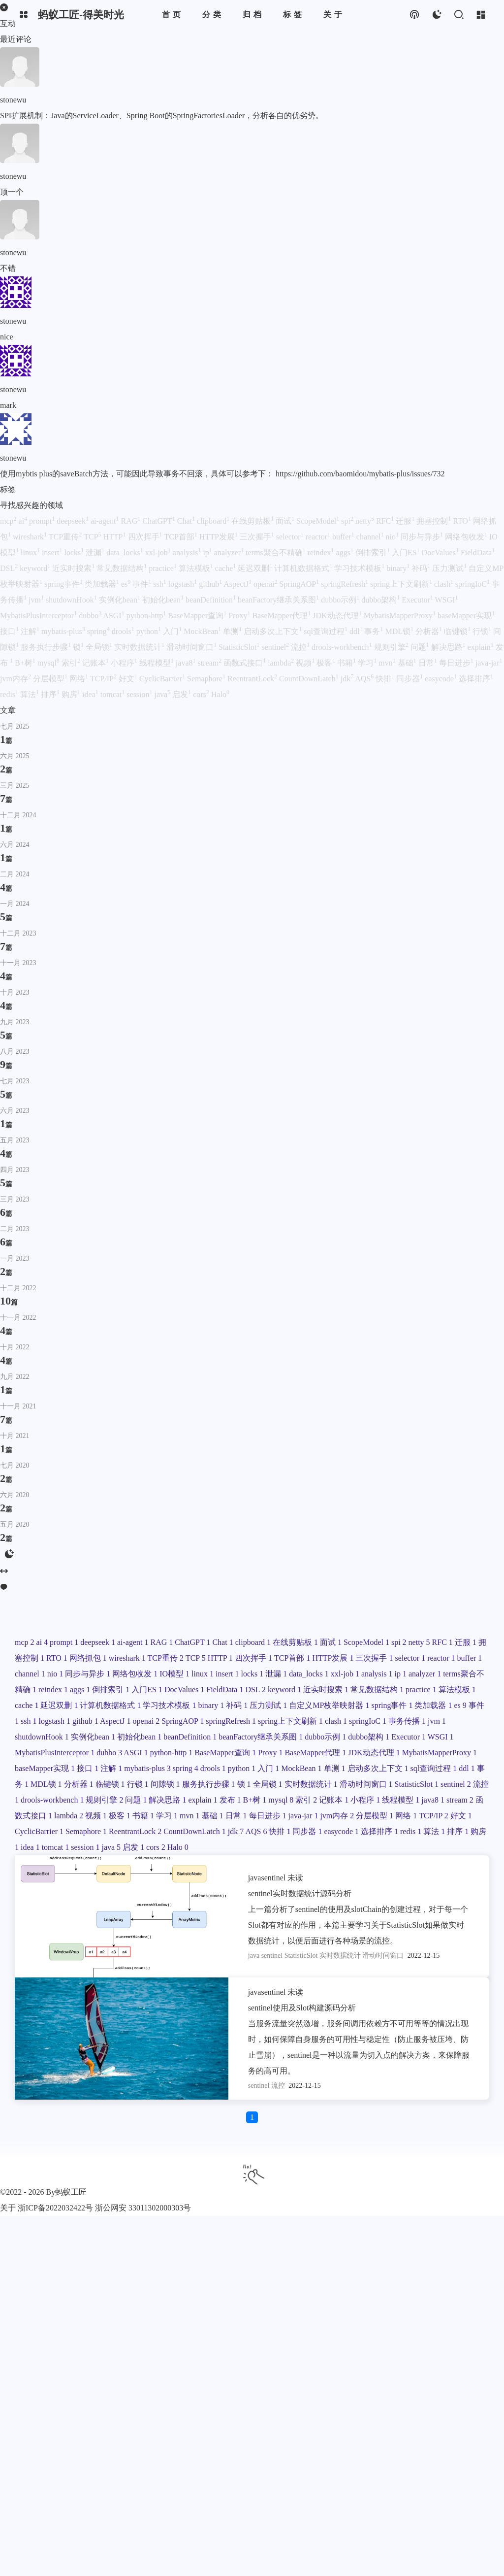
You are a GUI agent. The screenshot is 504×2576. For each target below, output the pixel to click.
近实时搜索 (74, 568)
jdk (348, 678)
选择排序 (476, 678)
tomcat (113, 694)
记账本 (96, 663)
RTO (463, 521)
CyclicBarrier (163, 678)
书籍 (347, 663)
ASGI (114, 615)
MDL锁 (400, 631)
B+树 (26, 663)
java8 (187, 663)
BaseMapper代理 (282, 615)
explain (482, 647)
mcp (9, 521)
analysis (188, 552)
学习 (368, 663)
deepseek (74, 521)
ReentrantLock (253, 678)
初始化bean (164, 600)
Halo (220, 694)
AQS (365, 678)
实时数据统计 (140, 647)
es (126, 584)
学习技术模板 (360, 568)
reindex (322, 552)
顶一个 (12, 192)
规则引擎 (392, 647)
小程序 (125, 663)
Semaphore (207, 678)
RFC (386, 521)
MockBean (203, 631)
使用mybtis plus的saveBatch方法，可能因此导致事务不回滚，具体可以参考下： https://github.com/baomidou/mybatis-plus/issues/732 (222, 473)
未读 (295, 1877)
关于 (8, 2208)
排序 (51, 694)
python (149, 631)
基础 (408, 663)
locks (75, 552)
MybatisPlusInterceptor (39, 615)
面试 (286, 521)
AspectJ (238, 584)
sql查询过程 (326, 631)
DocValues (441, 552)
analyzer (230, 552)
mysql (49, 663)
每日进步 (457, 663)
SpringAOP (300, 584)
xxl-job (159, 552)
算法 (30, 694)
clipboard (214, 521)
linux (31, 552)
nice (6, 337)
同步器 (410, 678)
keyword (36, 568)
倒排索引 (373, 552)
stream (210, 663)
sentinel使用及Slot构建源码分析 (302, 2008)
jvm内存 (16, 678)
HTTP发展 (219, 537)
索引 (72, 663)
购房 (72, 694)
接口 (10, 631)
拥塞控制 (434, 521)
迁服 (406, 521)
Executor (418, 600)
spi (348, 521)
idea (91, 694)
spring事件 (64, 584)
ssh (160, 584)
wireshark (31, 537)
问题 (420, 647)
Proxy (240, 615)
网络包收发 (467, 537)
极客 (326, 663)
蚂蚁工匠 (71, 2192)
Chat (187, 521)
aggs (345, 552)
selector (291, 537)
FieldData (478, 552)
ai (24, 521)
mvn (387, 663)
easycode (442, 678)
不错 (8, 268)
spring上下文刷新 (402, 584)
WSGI (446, 600)
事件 (142, 584)
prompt (43, 521)
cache (226, 568)
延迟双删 (256, 568)
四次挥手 (146, 537)
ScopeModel (318, 521)
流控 (301, 647)
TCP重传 (66, 537)
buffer (344, 537)
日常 (428, 663)
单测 (233, 631)
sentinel (276, 647)
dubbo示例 (341, 600)
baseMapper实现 (466, 615)
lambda (282, 663)
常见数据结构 (122, 568)
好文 (129, 678)
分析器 (429, 631)
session (140, 694)
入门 (173, 631)
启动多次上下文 (274, 631)
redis (10, 694)
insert (53, 552)
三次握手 (258, 537)
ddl (356, 631)
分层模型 (51, 678)
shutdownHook (72, 600)
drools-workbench (343, 647)
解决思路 (449, 647)
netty (365, 521)
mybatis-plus (64, 631)
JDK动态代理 (338, 615)
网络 (79, 678)
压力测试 (450, 568)
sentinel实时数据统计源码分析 (299, 1893)
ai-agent (106, 521)
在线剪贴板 (253, 521)
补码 (421, 568)
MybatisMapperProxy (401, 615)
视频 (306, 663)
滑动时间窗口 (192, 647)
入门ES (407, 552)
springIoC (473, 584)
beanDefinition (212, 600)
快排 (386, 678)
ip (208, 552)
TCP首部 (181, 537)
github (211, 584)
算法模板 (197, 568)
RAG (131, 521)
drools (124, 631)
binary (398, 568)
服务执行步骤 (47, 647)
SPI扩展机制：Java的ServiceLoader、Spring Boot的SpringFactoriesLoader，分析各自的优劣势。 (161, 115)
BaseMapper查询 (198, 615)
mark (8, 405)
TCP (93, 537)
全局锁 (100, 647)
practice (164, 568)
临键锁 (458, 631)
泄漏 (96, 552)
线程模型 (157, 663)
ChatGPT (159, 521)
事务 (374, 631)
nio (393, 537)
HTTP (115, 537)
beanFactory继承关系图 (279, 600)
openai (266, 584)
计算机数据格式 (304, 568)
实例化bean (120, 600)
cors (202, 694)
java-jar (489, 663)
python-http (147, 615)
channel (371, 537)
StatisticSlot (240, 647)
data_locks (125, 552)
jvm (37, 600)
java (164, 694)
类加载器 (103, 584)
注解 (31, 631)
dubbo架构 (381, 600)
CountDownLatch (310, 678)
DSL (10, 568)
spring (99, 631)
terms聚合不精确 (277, 552)
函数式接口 (245, 663)
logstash (183, 584)
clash (444, 584)
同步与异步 (423, 537)
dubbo (91, 615)
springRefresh (345, 584)
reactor (319, 537)
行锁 (482, 631)
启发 (182, 694)
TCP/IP (104, 678)
